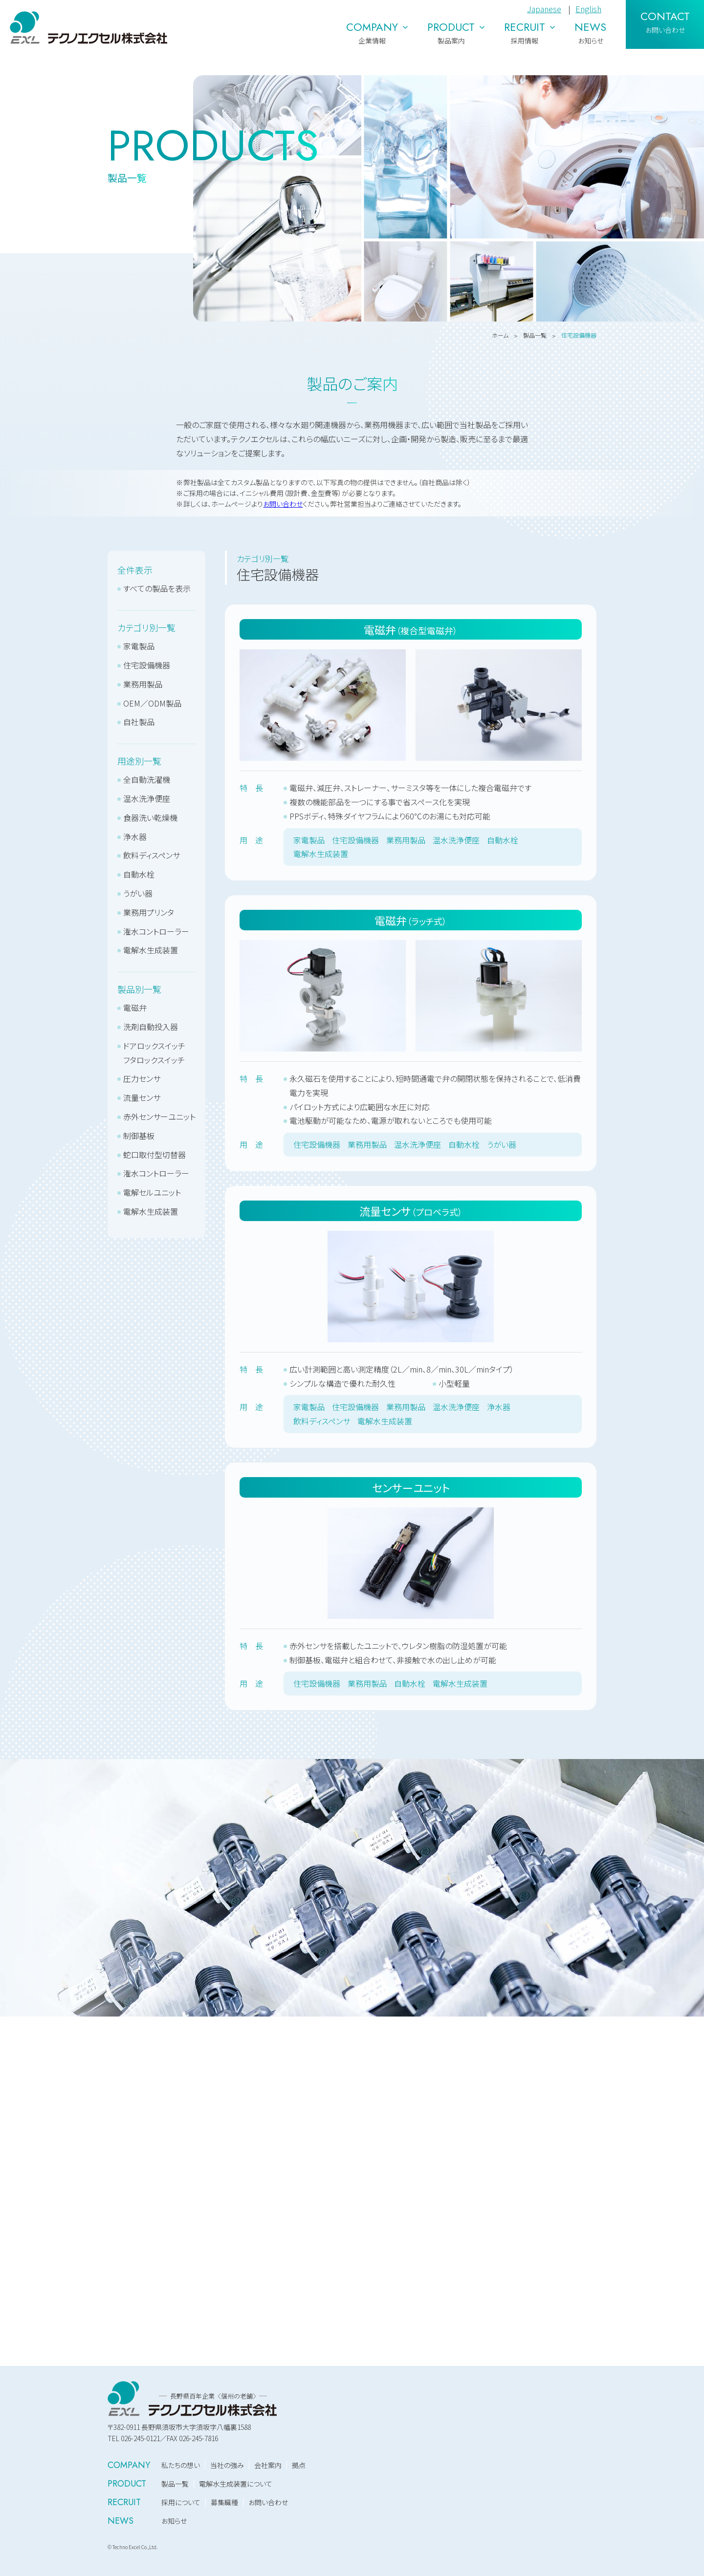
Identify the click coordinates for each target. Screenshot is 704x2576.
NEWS (120, 2520)
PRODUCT (127, 2483)
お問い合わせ (283, 504)
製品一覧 (175, 2483)
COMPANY (129, 2465)
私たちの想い (180, 2465)
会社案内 (268, 2465)
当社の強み (227, 2465)
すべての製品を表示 (157, 588)
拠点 (299, 2465)
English (588, 9)
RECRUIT (124, 2502)
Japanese (544, 9)
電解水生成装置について (235, 2483)
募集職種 (224, 2502)
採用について (180, 2502)
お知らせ (174, 2520)
